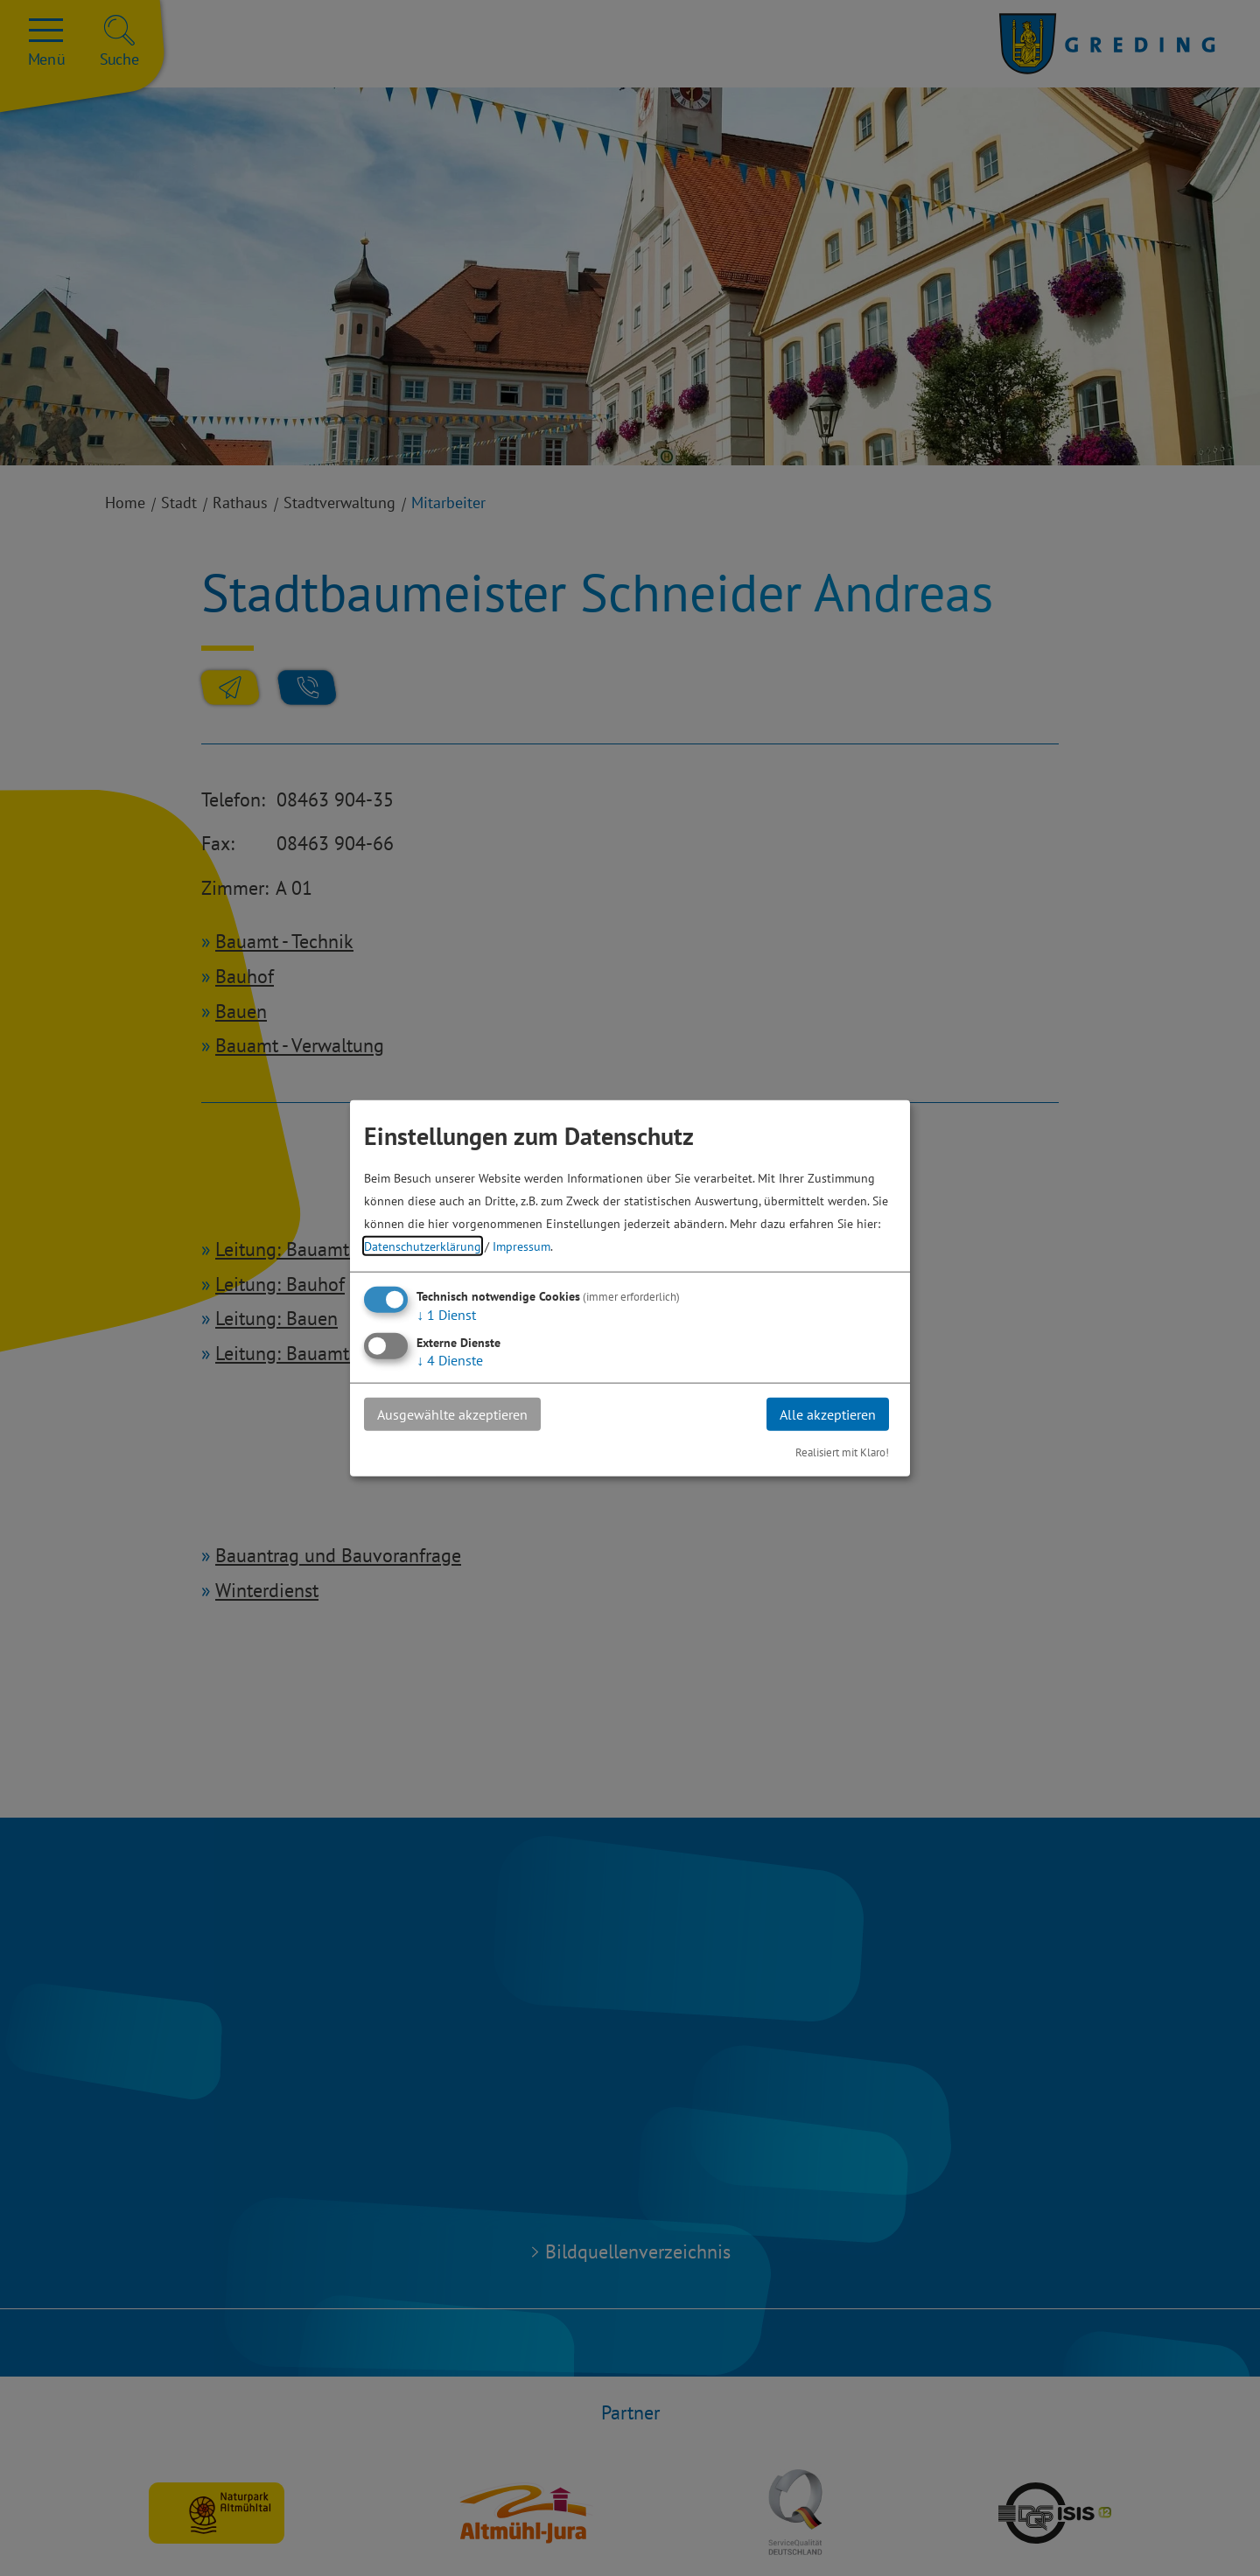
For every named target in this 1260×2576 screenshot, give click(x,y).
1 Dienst (446, 1314)
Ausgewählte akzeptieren (452, 1413)
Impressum (521, 1245)
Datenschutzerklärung (422, 1245)
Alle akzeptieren (828, 1413)
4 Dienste (449, 1359)
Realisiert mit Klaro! (842, 1452)
